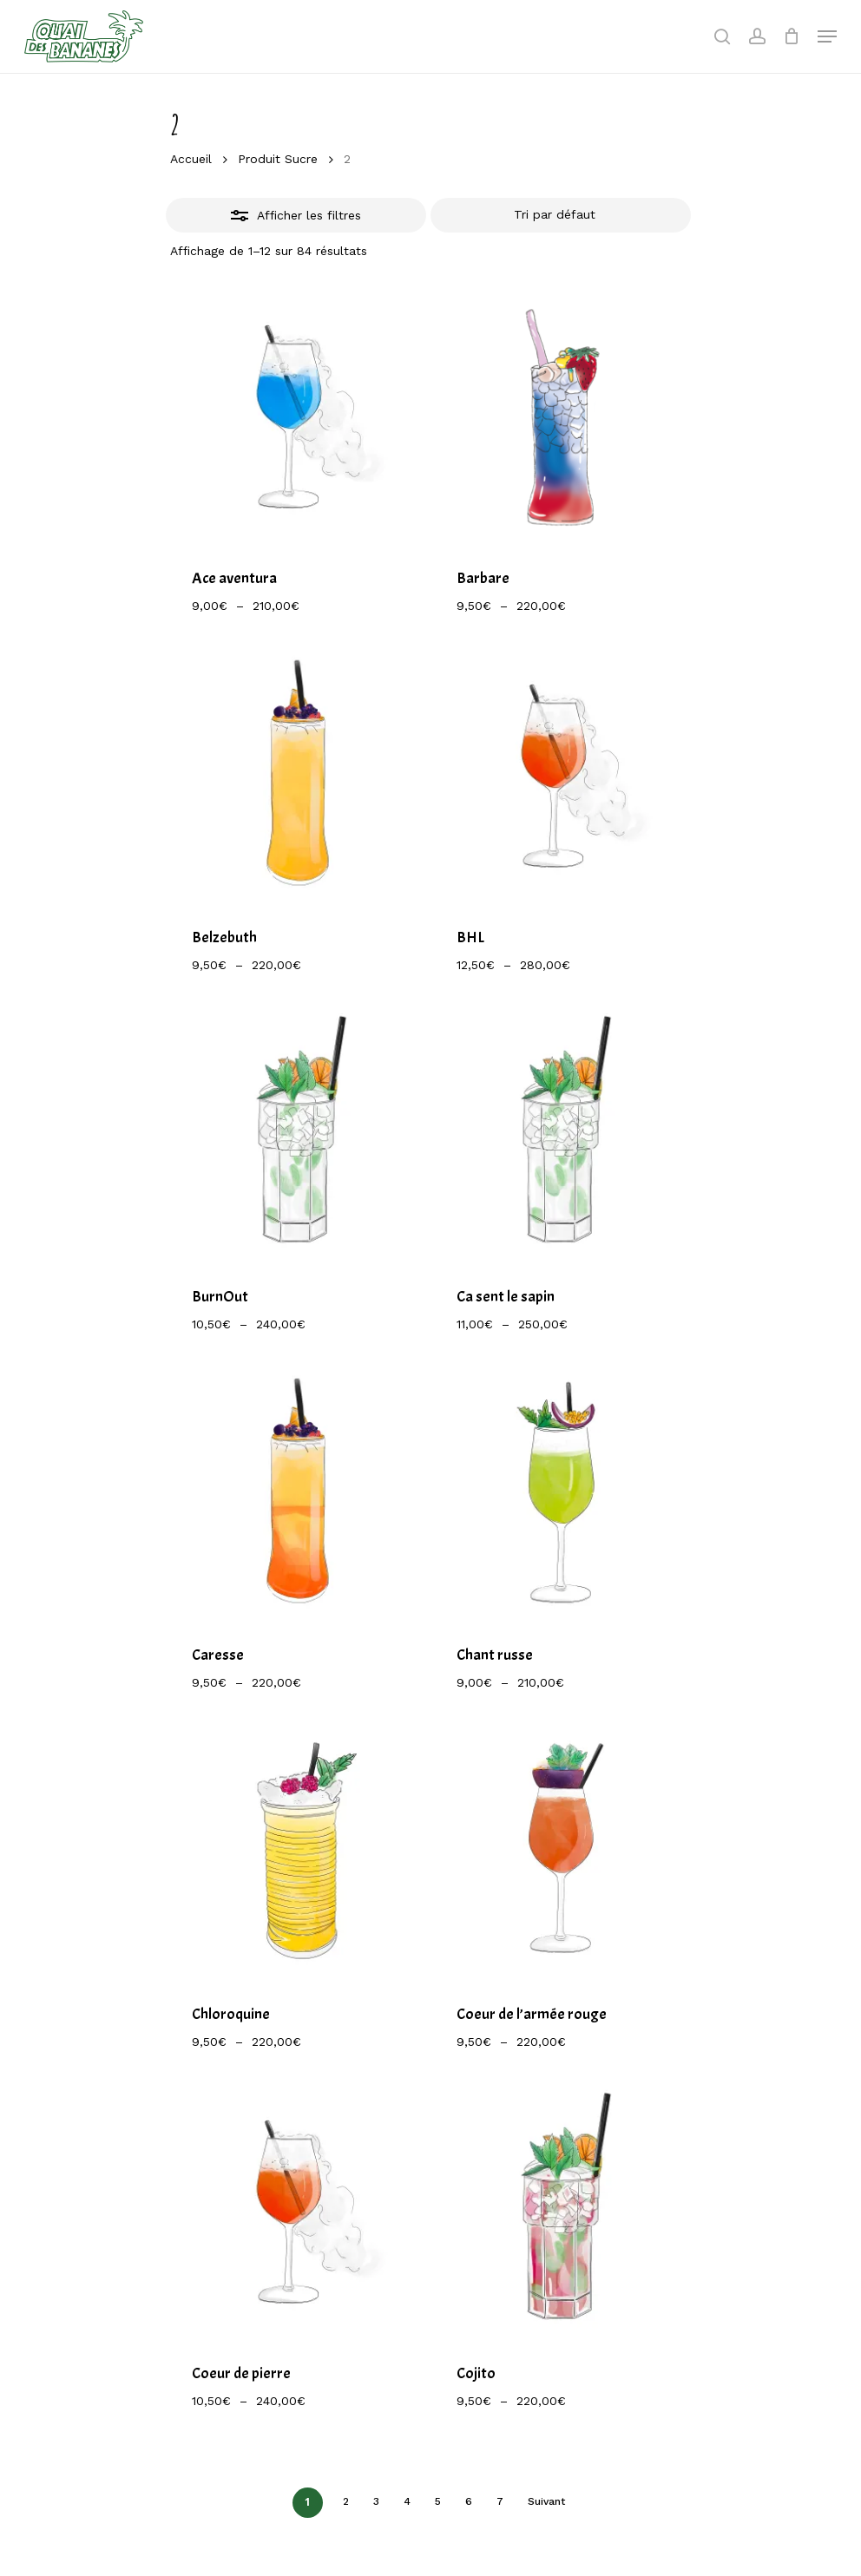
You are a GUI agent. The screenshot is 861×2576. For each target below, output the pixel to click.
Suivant (546, 2501)
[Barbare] (562, 415)
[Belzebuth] (297, 774)
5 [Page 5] (438, 2501)
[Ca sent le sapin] (562, 1133)
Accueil (191, 159)
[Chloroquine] (297, 1851)
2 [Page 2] (346, 2501)
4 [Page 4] (407, 2501)
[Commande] (560, 215)
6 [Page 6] (468, 2501)
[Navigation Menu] (827, 36)
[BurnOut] (297, 1133)
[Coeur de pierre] (297, 2210)
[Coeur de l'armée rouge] (562, 1851)
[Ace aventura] (297, 415)
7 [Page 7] (499, 2501)
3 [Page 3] (376, 2501)
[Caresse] (297, 1493)
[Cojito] (562, 2210)
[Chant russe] (562, 1493)
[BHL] (562, 774)
